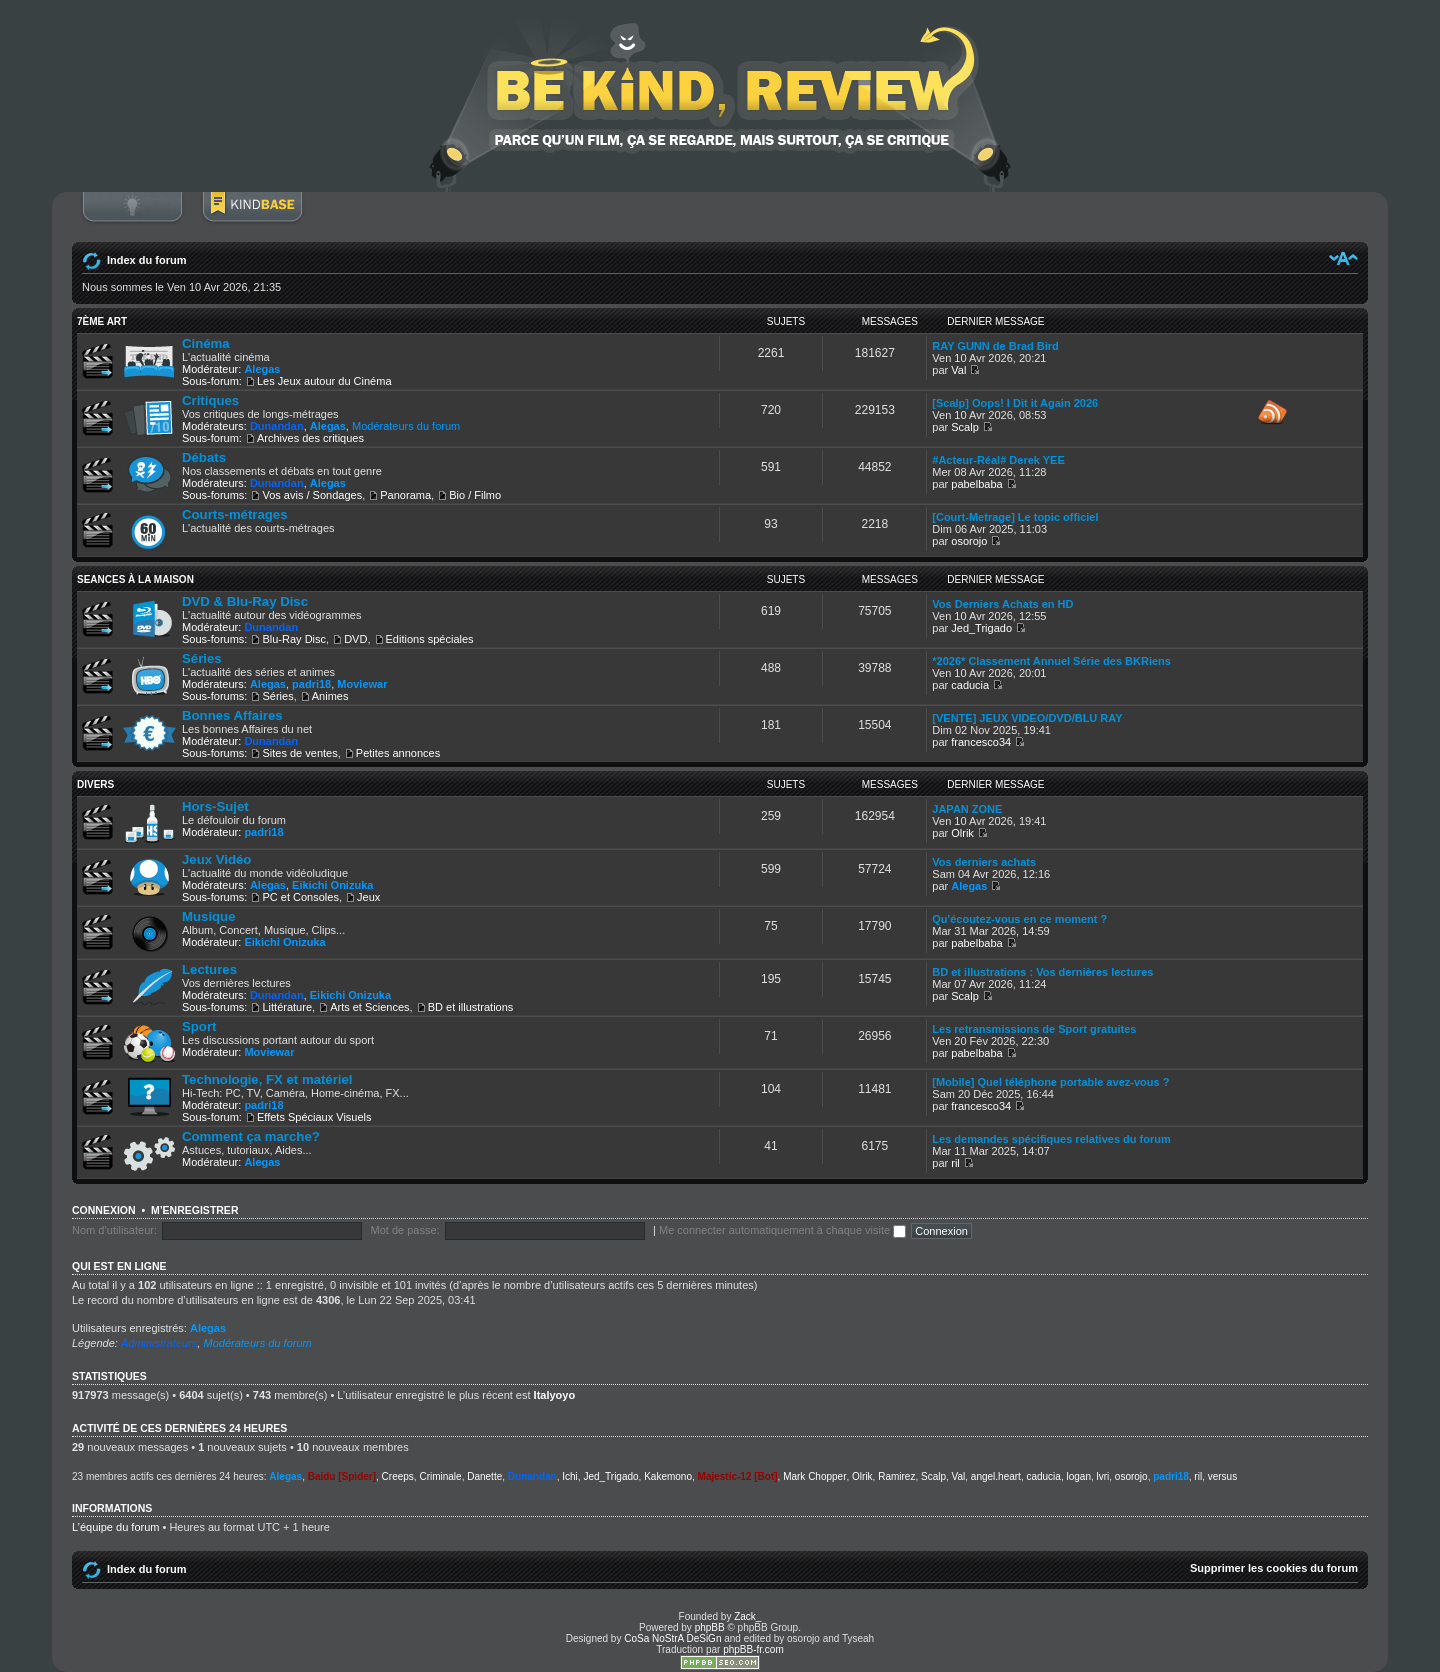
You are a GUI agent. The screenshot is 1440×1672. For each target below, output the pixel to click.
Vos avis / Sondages (312, 495)
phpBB (710, 1627)
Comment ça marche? (251, 1136)
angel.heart (996, 1476)
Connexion (132, 217)
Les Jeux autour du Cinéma (324, 381)
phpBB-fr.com (753, 1649)
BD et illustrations (471, 1007)
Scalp (965, 427)
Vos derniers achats (984, 862)
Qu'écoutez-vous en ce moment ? (1019, 919)
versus (1222, 1476)
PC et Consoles (300, 897)
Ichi (570, 1476)
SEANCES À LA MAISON (135, 579)
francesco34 (981, 742)
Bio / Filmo (475, 495)
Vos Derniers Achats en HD (1002, 604)
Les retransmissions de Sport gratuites (1034, 1029)
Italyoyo (555, 1395)
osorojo (969, 541)
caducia (970, 685)
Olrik (962, 833)
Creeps (398, 1476)
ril (955, 1163)
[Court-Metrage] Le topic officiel (1015, 517)
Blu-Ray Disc (294, 639)
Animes (330, 696)
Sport (199, 1026)
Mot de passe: (405, 1230)
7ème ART (102, 321)
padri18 (311, 684)
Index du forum (146, 260)
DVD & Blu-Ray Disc (245, 601)
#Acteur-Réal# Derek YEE (998, 460)
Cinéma (206, 343)
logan (1078, 1476)
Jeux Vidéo (216, 859)
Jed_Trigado (981, 628)
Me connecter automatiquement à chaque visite (782, 1230)
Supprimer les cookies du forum (1274, 1568)
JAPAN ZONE (967, 809)
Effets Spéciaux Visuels (314, 1117)
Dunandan (277, 426)
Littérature (287, 1007)
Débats (204, 457)
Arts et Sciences (369, 1007)
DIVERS (95, 784)
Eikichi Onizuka (332, 885)
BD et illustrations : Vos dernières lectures (1042, 972)
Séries (202, 658)
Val (958, 370)
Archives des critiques (310, 438)
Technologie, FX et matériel (267, 1079)
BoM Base (252, 217)
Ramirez (896, 1476)
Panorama (405, 495)
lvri (1103, 1476)
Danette (484, 1476)
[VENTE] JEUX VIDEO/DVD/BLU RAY (1027, 718)
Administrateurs (159, 1343)
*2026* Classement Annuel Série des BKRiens (1051, 661)
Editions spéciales (430, 639)
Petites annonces (398, 753)
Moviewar (362, 684)
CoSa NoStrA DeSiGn (672, 1638)
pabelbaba (976, 484)
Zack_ (747, 1616)
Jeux (368, 897)
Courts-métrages (235, 514)
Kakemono (668, 1476)
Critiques (210, 400)
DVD (355, 639)
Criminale (440, 1476)
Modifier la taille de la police (1343, 258)
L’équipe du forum (115, 1527)
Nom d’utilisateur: (114, 1230)
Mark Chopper (814, 1476)
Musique (208, 916)
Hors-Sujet (215, 806)
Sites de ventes (299, 753)
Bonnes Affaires (232, 715)
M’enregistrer (195, 1210)
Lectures (209, 969)
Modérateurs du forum (406, 426)
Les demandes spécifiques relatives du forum (1051, 1139)
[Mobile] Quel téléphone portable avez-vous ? (1050, 1082)
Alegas (262, 369)
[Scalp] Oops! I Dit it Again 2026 (1015, 403)
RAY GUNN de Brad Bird (995, 346)
